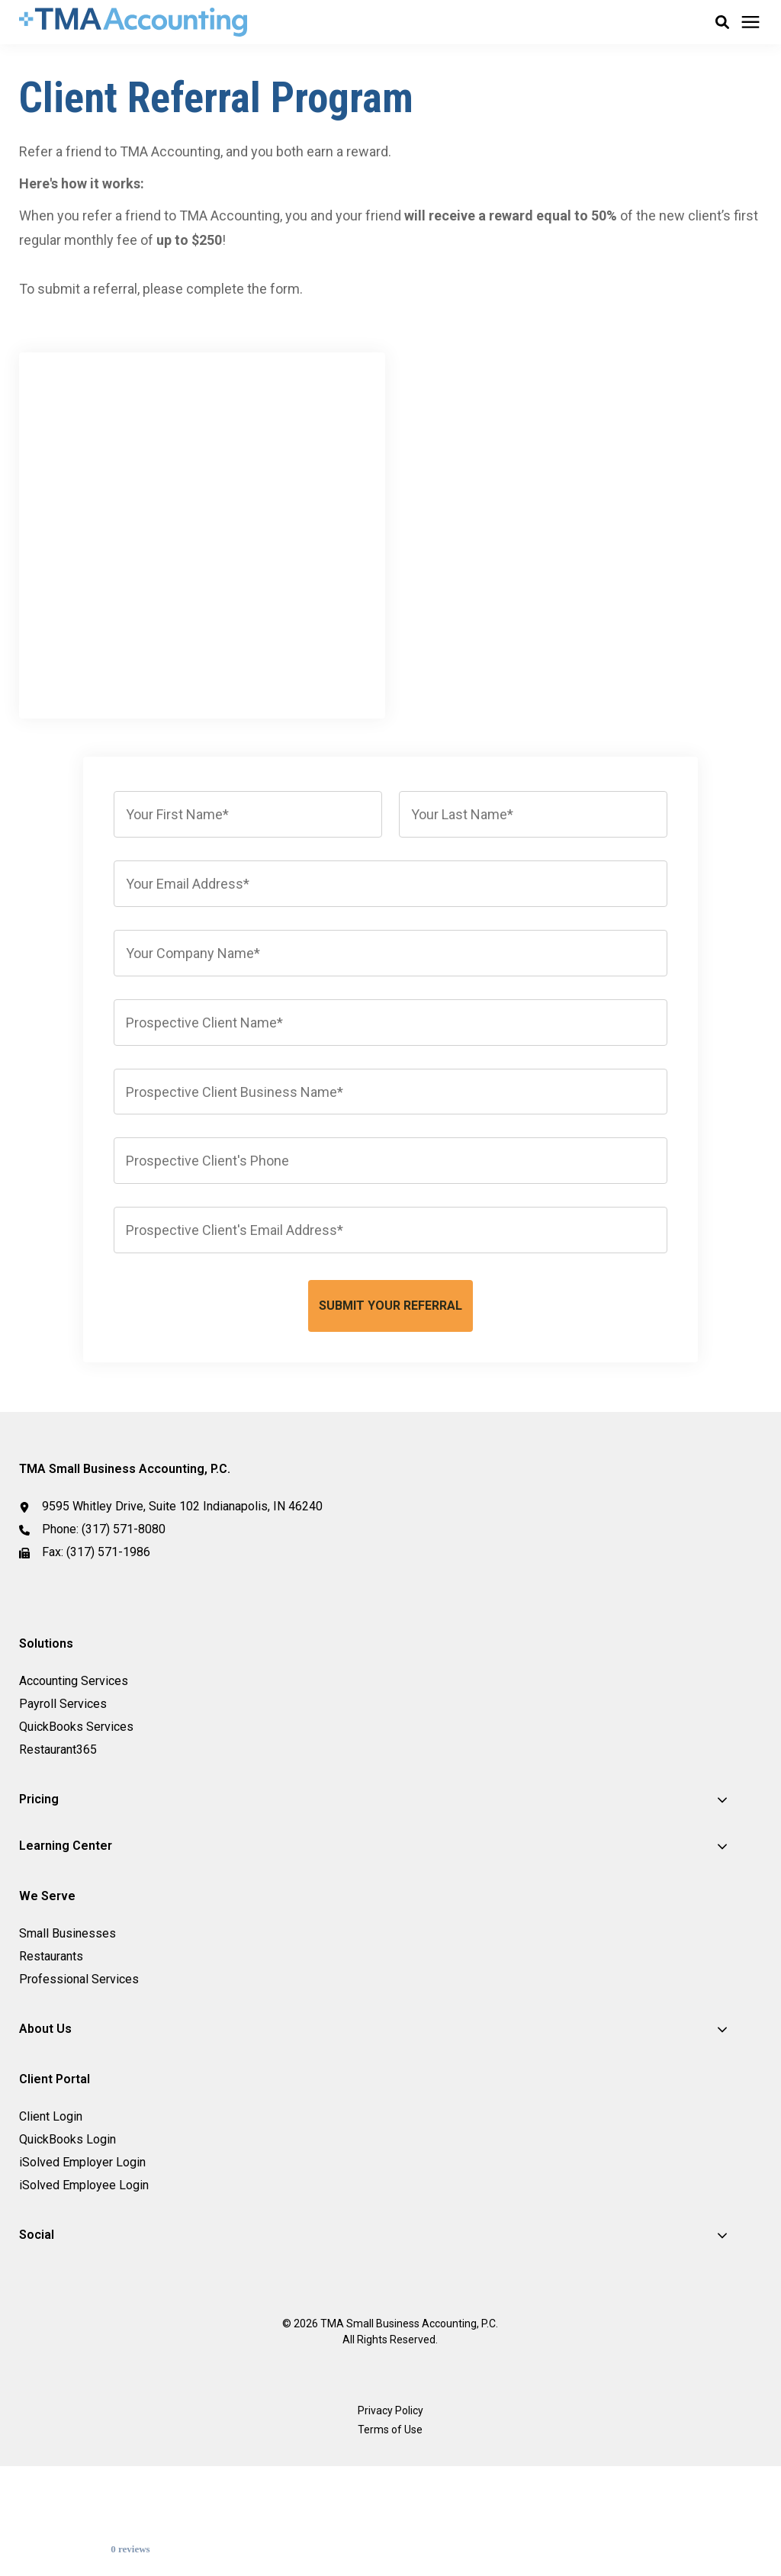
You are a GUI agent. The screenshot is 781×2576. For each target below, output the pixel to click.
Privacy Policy (390, 2502)
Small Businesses (67, 2025)
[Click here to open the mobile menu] (750, 22)
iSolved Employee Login (84, 2276)
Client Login (50, 2208)
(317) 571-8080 (124, 1620)
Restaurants (51, 2048)
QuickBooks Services (76, 1818)
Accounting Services (73, 1772)
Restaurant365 (58, 1841)
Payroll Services (63, 1795)
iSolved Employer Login (82, 2253)
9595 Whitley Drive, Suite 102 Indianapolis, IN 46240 (182, 1597)
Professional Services (79, 2070)
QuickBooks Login (67, 2231)
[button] (722, 22)
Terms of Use (390, 2521)
